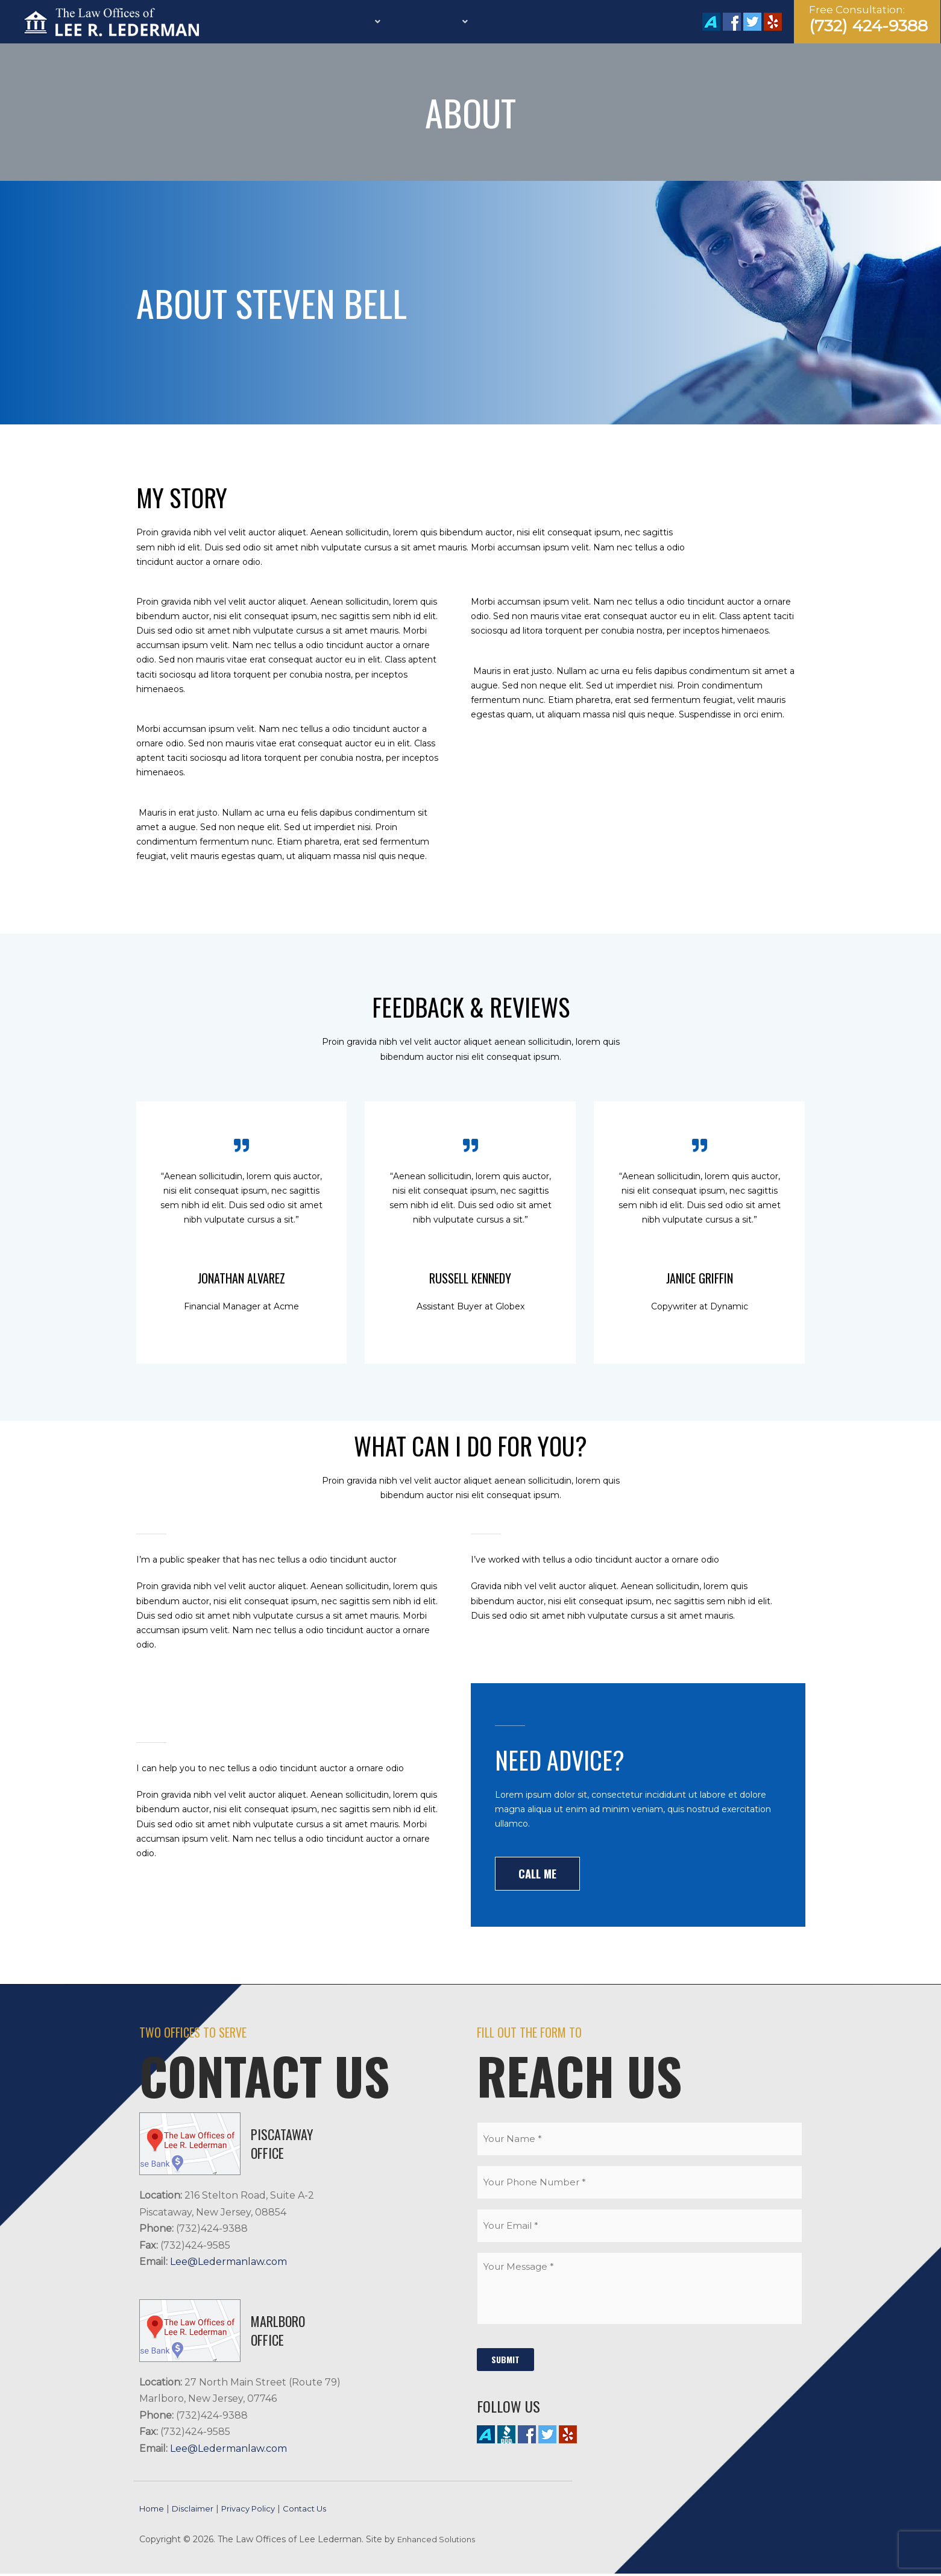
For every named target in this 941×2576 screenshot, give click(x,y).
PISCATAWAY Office (282, 2145)
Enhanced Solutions (439, 2541)
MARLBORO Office (278, 2332)
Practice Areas (455, 22)
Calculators (543, 22)
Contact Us (617, 22)
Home (244, 22)
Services (372, 22)
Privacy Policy (264, 2510)
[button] (539, 1874)
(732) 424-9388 (868, 26)
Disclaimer (201, 2510)
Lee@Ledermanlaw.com (228, 2263)
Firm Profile (301, 22)
